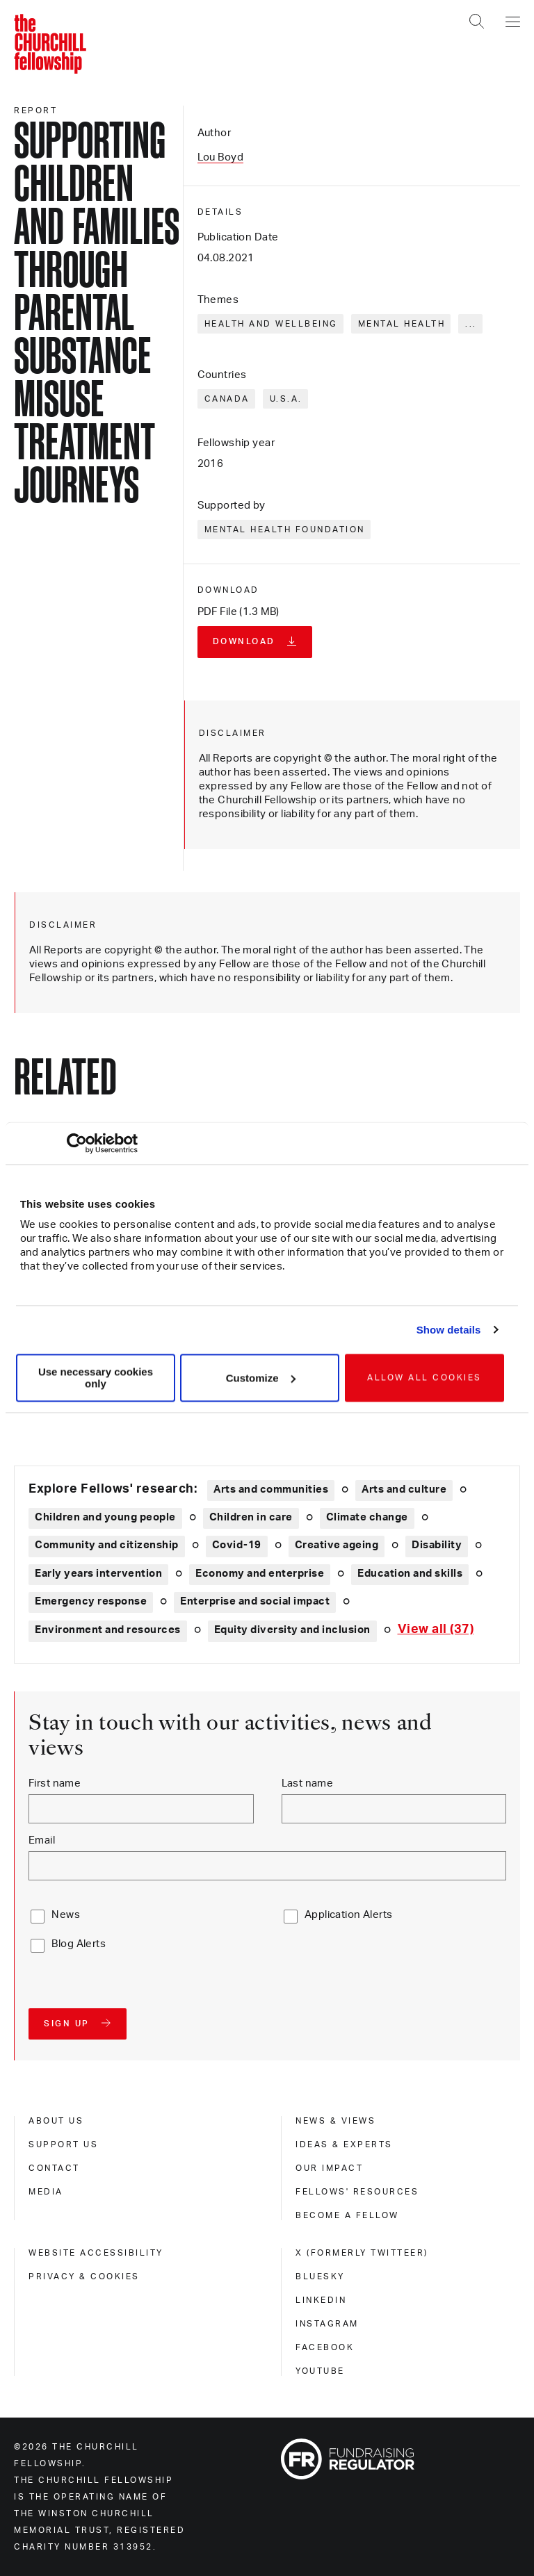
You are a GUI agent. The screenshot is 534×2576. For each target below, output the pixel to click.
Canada (227, 399)
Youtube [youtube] (320, 2371)
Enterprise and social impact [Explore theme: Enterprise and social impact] (255, 1601)
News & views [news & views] (335, 2121)
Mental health (402, 324)
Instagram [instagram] (327, 2324)
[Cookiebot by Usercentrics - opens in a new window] (77, 1143)
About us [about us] (56, 2121)
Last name (308, 1783)
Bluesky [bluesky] (320, 2276)
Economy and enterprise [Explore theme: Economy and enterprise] (259, 1573)
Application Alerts (349, 1915)
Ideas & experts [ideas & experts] (344, 2144)
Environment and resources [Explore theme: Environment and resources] (108, 1630)
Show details (448, 1330)
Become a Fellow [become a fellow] (347, 2215)
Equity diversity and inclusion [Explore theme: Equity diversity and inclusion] (292, 1630)
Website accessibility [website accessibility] (96, 2253)
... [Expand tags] (471, 324)
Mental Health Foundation (284, 529)
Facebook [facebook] (325, 2347)
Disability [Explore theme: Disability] (437, 1545)
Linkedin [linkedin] (321, 2300)
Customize (261, 1378)
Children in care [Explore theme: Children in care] (251, 1517)
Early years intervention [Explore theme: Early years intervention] (98, 1573)
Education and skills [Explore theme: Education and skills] (409, 1573)
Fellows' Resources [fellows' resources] (357, 2192)
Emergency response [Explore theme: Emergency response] (91, 1601)
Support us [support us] (63, 2144)
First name (55, 1783)
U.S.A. (286, 399)
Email (42, 1840)
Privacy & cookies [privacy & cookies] (84, 2276)
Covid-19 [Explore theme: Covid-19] (236, 1545)
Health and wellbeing (271, 324)
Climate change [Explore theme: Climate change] (367, 1517)
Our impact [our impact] (329, 2168)
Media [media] (46, 2192)
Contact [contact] (54, 2168)
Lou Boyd (220, 157)
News (65, 1915)
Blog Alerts (78, 1944)
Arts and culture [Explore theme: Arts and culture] (404, 1489)
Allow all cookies (424, 1378)
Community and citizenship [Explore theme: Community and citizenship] (107, 1545)
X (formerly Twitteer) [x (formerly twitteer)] (362, 2253)
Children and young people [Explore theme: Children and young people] (105, 1517)
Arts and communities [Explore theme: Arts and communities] (270, 1489)
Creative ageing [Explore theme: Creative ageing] (337, 1545)
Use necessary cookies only (95, 1378)
